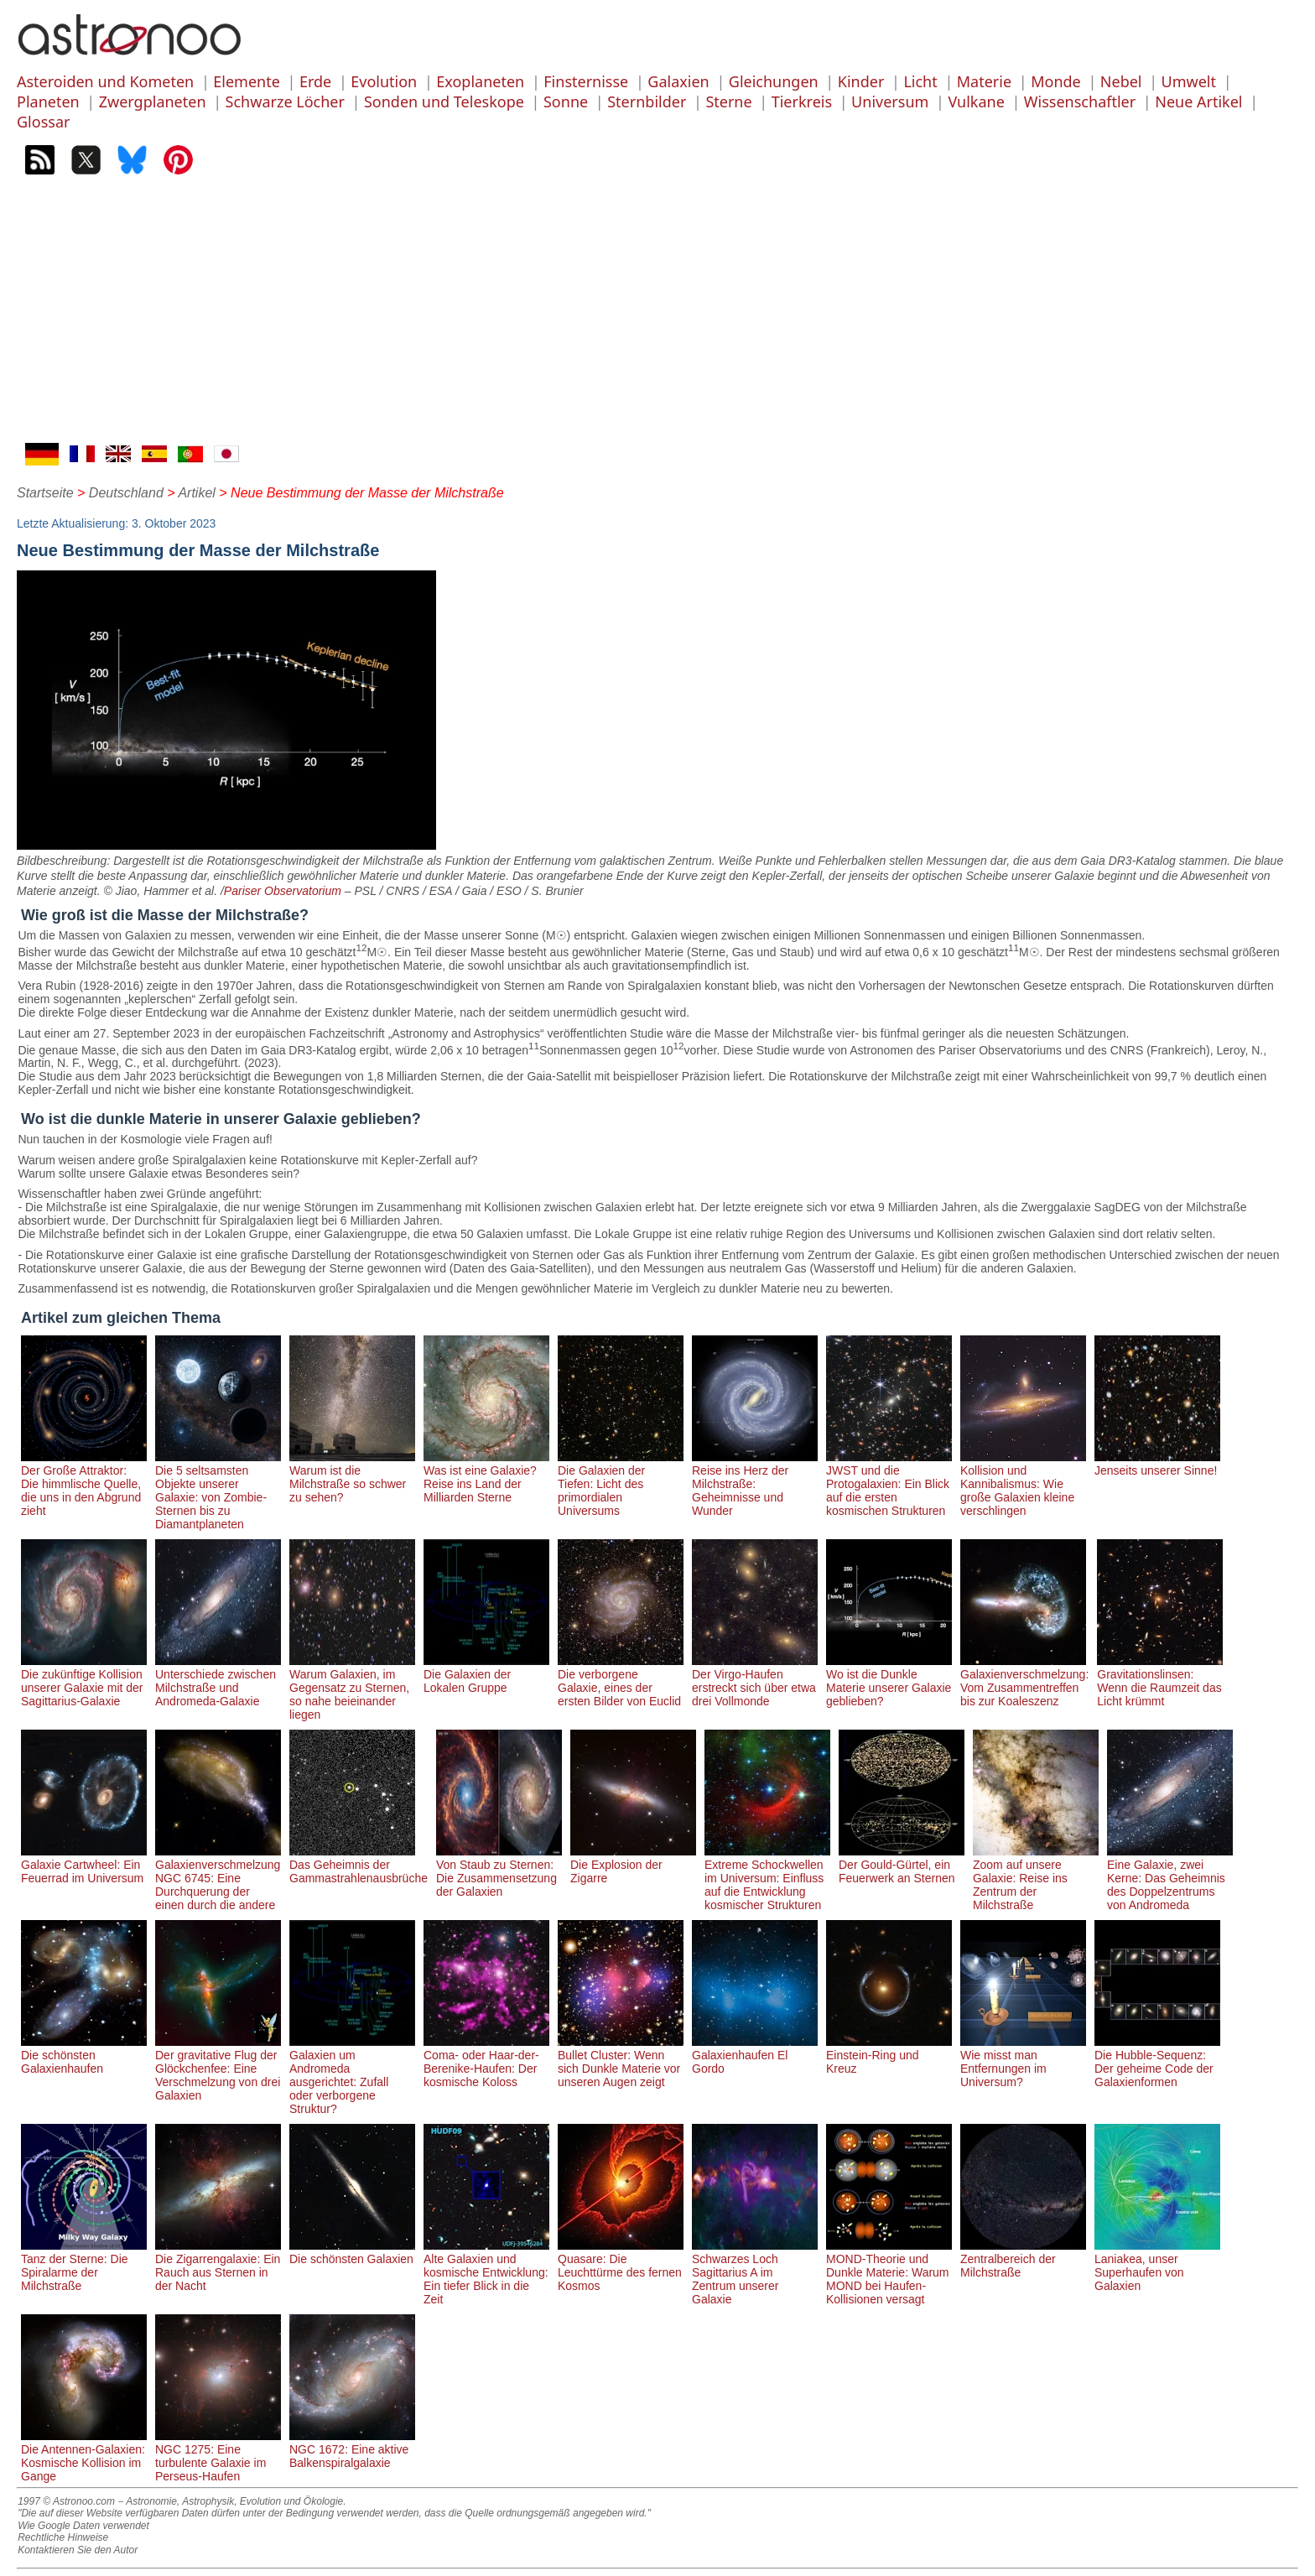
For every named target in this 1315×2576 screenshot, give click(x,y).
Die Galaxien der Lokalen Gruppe (486, 1674)
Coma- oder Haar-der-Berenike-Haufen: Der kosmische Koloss (486, 2062)
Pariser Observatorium (282, 891)
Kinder (861, 81)
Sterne (728, 101)
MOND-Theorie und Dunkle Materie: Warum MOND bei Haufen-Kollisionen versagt (889, 2272)
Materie (984, 81)
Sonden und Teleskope (444, 101)
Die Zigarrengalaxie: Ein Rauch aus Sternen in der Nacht (218, 2265)
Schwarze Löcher (285, 101)
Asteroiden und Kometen (105, 81)
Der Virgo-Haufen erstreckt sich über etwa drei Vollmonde (755, 1681)
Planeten (48, 101)
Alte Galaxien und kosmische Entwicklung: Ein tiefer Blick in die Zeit (486, 2272)
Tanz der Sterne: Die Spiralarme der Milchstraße (84, 2265)
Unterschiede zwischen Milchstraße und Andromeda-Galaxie (218, 1681)
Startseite (45, 493)
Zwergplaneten (152, 101)
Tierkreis (802, 101)
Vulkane (976, 101)
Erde (315, 81)
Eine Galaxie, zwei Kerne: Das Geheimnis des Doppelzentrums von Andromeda (1170, 1878)
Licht (920, 81)
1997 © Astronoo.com (66, 2501)
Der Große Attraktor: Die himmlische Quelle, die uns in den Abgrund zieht (84, 1483)
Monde (1056, 81)
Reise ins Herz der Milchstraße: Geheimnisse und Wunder (755, 1483)
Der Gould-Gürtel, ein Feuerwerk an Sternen (901, 1865)
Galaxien (678, 81)
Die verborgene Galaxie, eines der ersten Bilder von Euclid (620, 1681)
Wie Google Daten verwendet (83, 2526)
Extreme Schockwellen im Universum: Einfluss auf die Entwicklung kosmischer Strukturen (767, 1878)
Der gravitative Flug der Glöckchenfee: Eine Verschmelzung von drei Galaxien (218, 2068)
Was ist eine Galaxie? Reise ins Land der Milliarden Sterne (486, 1477)
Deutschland (126, 493)
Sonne (565, 101)
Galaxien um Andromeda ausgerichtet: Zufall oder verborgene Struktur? (352, 2075)
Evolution (384, 81)
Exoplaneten (480, 81)
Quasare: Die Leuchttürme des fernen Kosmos (620, 2265)
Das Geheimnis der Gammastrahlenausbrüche (358, 1865)
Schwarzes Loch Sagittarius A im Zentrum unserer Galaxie (755, 2272)
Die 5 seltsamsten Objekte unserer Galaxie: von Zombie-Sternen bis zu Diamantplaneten (218, 1490)
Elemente (246, 81)
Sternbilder (646, 101)
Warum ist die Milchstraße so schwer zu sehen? (352, 1477)
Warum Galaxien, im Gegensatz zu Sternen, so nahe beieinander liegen (352, 1687)
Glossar (43, 122)
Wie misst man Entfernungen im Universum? (1023, 2062)
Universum (889, 101)
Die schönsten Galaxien (352, 2252)
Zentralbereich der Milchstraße (1023, 2259)
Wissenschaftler (1080, 101)
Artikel (196, 493)
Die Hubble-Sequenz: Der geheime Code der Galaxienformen (1157, 2062)
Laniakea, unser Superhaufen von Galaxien (1157, 2265)
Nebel (1121, 81)
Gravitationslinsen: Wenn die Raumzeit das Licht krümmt (1160, 1681)
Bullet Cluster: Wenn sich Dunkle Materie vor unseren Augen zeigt (620, 2062)
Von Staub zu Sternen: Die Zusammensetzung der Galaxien (499, 1871)
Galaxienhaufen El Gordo (755, 2055)
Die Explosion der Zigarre (633, 1865)
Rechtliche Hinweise (63, 2537)
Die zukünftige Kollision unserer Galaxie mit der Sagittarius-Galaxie (84, 1681)
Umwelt (1189, 81)
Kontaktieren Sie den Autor (78, 2550)
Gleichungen (774, 81)
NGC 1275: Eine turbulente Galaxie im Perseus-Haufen (218, 2456)
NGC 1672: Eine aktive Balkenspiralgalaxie (352, 2449)
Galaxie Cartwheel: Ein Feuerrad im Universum (84, 1865)
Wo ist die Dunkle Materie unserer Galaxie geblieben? (889, 1681)
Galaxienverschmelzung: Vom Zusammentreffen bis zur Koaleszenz (1024, 1681)
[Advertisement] (657, 317)
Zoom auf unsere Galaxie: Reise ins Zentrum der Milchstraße (1036, 1878)
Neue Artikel (1198, 101)
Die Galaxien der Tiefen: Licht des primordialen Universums (620, 1483)
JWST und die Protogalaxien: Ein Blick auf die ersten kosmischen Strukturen (889, 1483)
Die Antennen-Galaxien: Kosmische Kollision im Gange (84, 2456)
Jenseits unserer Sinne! (1157, 1463)
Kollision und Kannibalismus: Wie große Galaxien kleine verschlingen (1023, 1483)
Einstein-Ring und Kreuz (889, 2055)
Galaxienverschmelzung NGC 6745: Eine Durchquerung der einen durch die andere (218, 1878)
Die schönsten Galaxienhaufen (84, 2055)
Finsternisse (585, 81)
